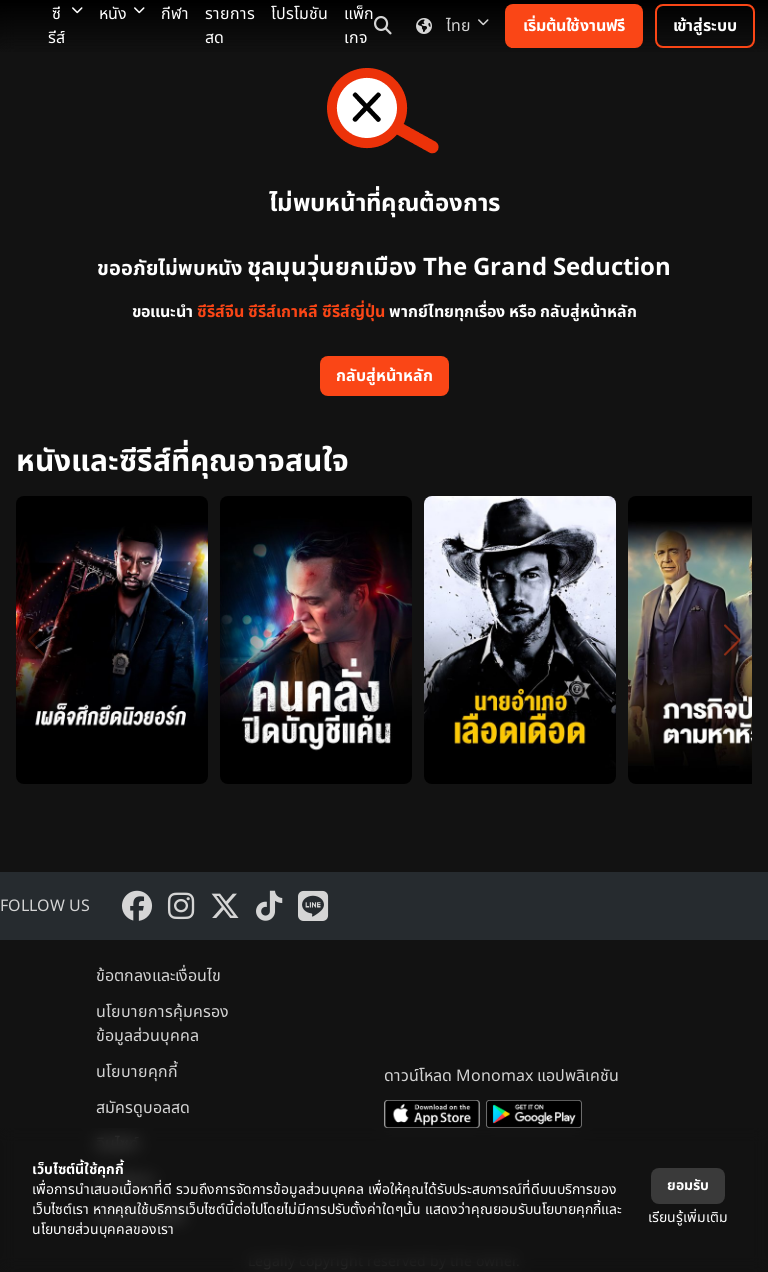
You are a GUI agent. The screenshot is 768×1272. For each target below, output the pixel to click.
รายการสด (230, 26)
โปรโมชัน (299, 14)
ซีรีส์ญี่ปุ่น (353, 312)
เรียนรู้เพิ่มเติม (688, 1217)
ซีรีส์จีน (220, 312)
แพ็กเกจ (359, 26)
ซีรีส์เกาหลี (283, 312)
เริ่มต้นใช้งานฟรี (574, 26)
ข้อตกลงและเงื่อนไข (158, 976)
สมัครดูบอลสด (143, 1108)
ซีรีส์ (65, 26)
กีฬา (175, 14)
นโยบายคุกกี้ (137, 1072)
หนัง (122, 14)
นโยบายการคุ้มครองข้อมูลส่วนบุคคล (162, 1024)
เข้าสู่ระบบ (705, 26)
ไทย (448, 26)
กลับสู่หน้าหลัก (384, 376)
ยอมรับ (688, 1185)
